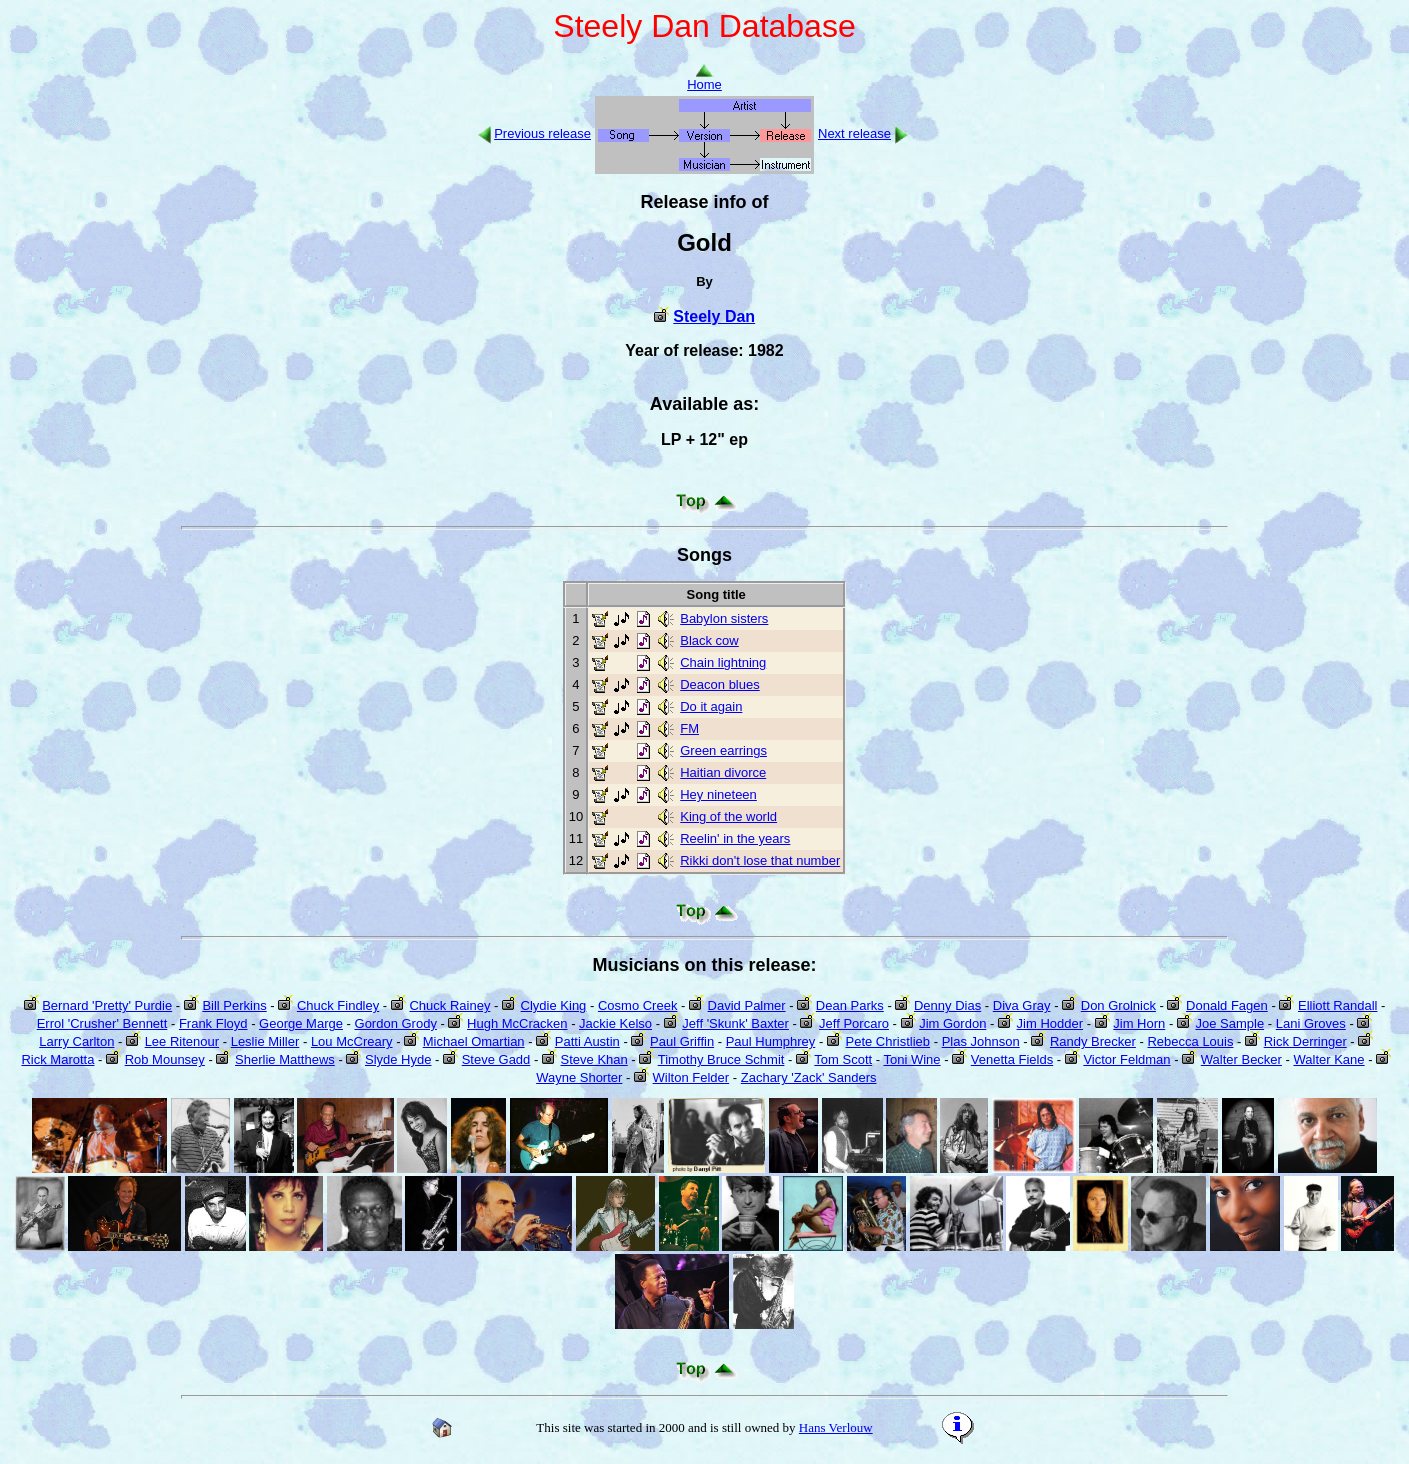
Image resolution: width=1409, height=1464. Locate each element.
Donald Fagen (1227, 1005)
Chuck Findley (338, 1005)
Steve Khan (594, 1059)
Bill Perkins (234, 1005)
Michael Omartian (474, 1041)
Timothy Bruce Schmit (721, 1059)
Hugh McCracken (517, 1023)
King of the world (728, 816)
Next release (854, 133)
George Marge (301, 1023)
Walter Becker (1241, 1059)
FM (689, 728)
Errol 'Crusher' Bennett (102, 1023)
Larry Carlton (76, 1041)
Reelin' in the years (735, 838)
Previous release (542, 133)
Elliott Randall (1338, 1005)
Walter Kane (1329, 1059)
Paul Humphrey (771, 1041)
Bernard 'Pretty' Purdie (107, 1005)
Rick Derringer (1305, 1041)
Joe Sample (1229, 1023)
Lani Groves (1311, 1023)
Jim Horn (1139, 1023)
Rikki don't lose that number (760, 860)
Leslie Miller (265, 1041)
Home (704, 78)
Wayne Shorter (579, 1077)
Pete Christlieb (888, 1041)
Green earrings (723, 750)
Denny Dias (947, 1005)
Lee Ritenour (182, 1041)
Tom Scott (843, 1059)
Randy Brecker (1093, 1041)
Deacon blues (720, 684)
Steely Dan (714, 316)
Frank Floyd (213, 1023)
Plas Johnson (981, 1041)
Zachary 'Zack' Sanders (809, 1077)
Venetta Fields (1012, 1059)
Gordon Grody (396, 1023)
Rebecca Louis (1190, 1041)
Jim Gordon (952, 1023)
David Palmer (747, 1005)
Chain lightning (723, 662)
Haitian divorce (723, 772)
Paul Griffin (682, 1041)
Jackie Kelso (615, 1023)
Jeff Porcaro (854, 1023)
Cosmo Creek (637, 1005)
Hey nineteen (718, 794)
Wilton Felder (691, 1077)
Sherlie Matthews (285, 1059)
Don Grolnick (1118, 1005)
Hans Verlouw (836, 1427)
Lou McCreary (352, 1041)
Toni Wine (912, 1059)
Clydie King (554, 1005)
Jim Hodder (1050, 1023)
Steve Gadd (496, 1059)
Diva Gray (1022, 1005)
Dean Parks (850, 1005)
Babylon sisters (724, 618)
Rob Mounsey (165, 1059)
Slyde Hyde (398, 1059)
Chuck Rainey (449, 1005)
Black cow (709, 640)
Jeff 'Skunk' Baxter (735, 1023)
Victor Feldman (1126, 1059)
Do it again (711, 706)
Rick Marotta (57, 1059)
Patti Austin (587, 1041)
